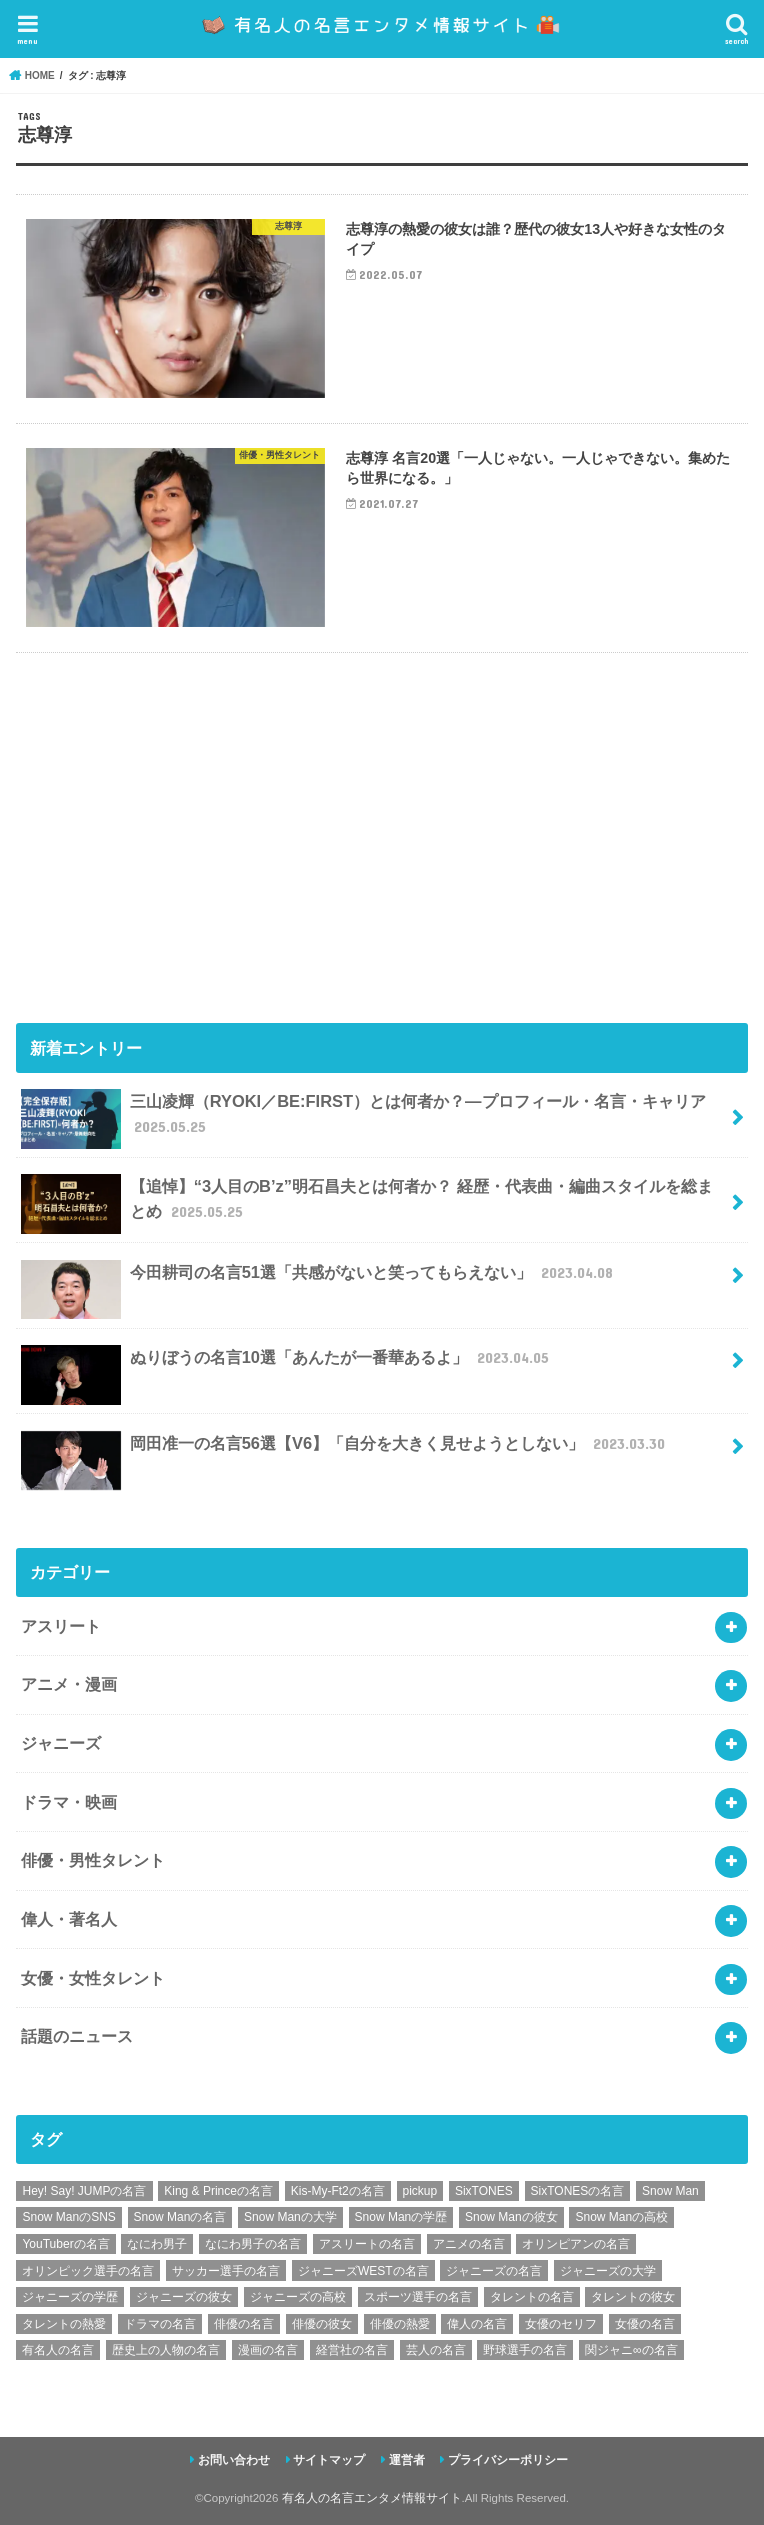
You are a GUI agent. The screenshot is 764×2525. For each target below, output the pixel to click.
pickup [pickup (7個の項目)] (420, 2191)
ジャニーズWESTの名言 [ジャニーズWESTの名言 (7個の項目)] (363, 2271)
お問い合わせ (234, 2460)
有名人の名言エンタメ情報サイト (372, 2498)
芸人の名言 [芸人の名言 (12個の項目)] (436, 2350)
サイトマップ (329, 2460)
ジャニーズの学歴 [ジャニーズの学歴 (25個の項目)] (70, 2297)
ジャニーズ (61, 1743)
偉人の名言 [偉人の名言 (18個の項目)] (477, 2324)
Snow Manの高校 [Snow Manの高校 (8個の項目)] (621, 2217)
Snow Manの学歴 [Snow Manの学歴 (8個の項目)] (401, 2217)
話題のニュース (77, 2036)
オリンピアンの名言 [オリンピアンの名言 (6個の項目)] (576, 2244)
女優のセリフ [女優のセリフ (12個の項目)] (561, 2324)
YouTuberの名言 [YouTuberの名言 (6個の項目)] (65, 2244)
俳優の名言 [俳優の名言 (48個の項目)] (244, 2324)
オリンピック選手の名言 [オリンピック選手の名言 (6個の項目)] (88, 2271)
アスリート (61, 1626)
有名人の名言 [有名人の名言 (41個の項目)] (58, 2350)
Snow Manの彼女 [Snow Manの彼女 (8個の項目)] (511, 2217)
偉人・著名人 (69, 1919)
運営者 (407, 2460)
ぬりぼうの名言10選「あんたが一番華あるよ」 (287, 1365)
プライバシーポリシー (508, 2460)
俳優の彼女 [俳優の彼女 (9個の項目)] (322, 2324)
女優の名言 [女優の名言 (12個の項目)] (645, 2324)
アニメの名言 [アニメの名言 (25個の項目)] (469, 2244)
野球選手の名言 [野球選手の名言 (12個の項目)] (525, 2350)
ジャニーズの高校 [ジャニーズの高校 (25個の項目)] (298, 2297)
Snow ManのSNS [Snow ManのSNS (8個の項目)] (68, 2217)
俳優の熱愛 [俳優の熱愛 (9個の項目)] (400, 2324)
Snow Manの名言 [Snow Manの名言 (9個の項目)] (180, 2217)
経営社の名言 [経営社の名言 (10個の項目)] (352, 2350)
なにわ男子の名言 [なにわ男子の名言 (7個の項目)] (253, 2244)
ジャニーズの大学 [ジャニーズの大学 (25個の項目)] (608, 2271)
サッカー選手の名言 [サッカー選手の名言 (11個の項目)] (226, 2271)
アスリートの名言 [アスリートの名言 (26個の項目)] (367, 2244)
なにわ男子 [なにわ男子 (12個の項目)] (157, 2244)
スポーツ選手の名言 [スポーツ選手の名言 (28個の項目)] (418, 2297)
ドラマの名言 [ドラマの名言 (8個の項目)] (160, 2324)
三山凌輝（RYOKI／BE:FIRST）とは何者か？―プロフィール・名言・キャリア (363, 1119)
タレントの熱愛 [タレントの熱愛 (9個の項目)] (64, 2324)
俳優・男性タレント (93, 1860)
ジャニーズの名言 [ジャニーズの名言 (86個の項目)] (494, 2271)
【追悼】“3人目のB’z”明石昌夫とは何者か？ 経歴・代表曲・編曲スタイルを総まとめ (366, 1204)
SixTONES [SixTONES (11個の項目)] (484, 2191)
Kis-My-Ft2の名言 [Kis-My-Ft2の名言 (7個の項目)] (338, 2191)
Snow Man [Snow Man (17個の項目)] (670, 2191)
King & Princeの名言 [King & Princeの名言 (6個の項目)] (218, 2191)
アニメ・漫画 (69, 1684)
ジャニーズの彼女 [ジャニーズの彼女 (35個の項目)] (184, 2297)
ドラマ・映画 (69, 1802)
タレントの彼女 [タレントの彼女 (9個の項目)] (633, 2297)
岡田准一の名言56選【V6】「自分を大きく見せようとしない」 (345, 1451)
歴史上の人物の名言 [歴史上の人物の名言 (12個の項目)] (166, 2350)
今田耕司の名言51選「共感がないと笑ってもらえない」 (319, 1280)
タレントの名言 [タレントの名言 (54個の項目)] (532, 2297)
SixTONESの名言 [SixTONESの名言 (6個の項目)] (578, 2191)
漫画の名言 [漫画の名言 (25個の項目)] (268, 2350)
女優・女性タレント (93, 1978)
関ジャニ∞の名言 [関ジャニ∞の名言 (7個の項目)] (631, 2350)
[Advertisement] (381, 834)
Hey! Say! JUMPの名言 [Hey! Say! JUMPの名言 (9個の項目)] (84, 2191)
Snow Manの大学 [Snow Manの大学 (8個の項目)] (290, 2217)
